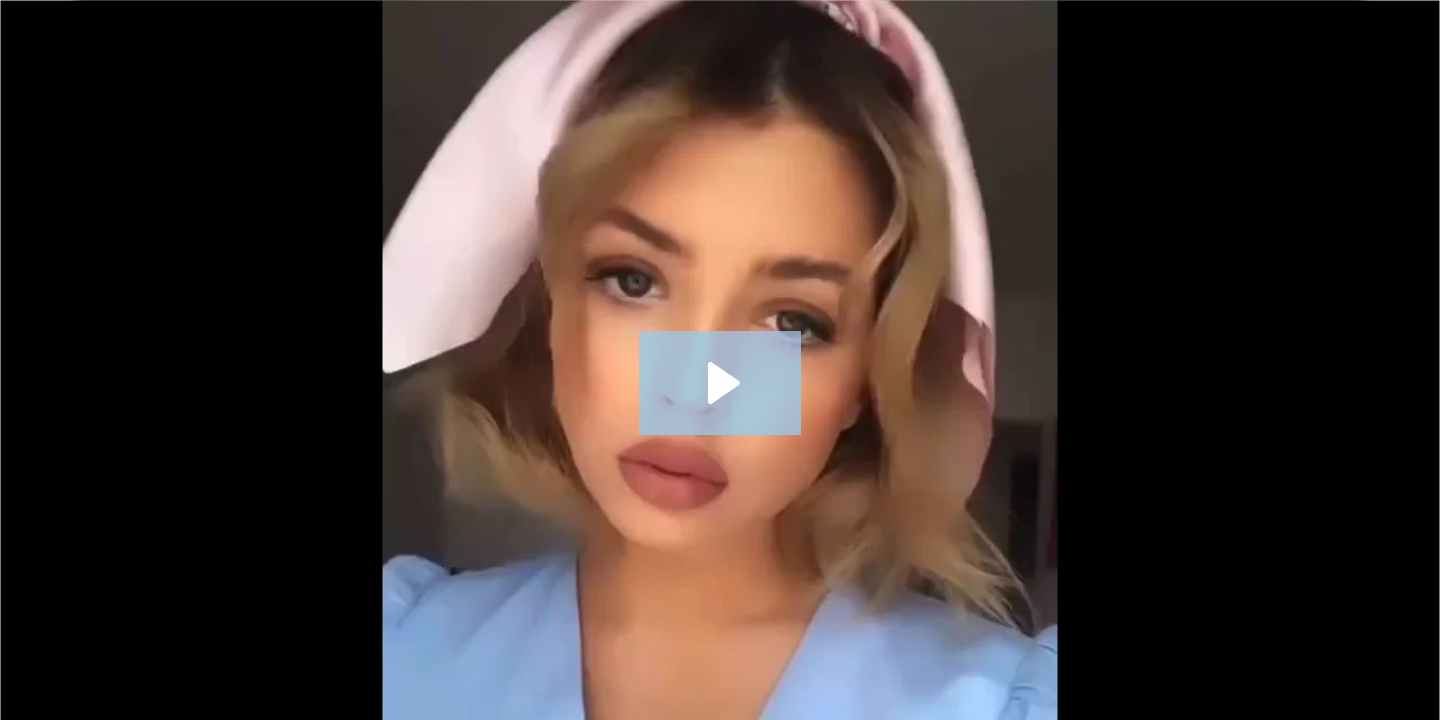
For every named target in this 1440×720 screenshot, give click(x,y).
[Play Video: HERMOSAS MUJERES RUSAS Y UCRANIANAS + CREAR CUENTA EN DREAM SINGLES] (720, 383)
